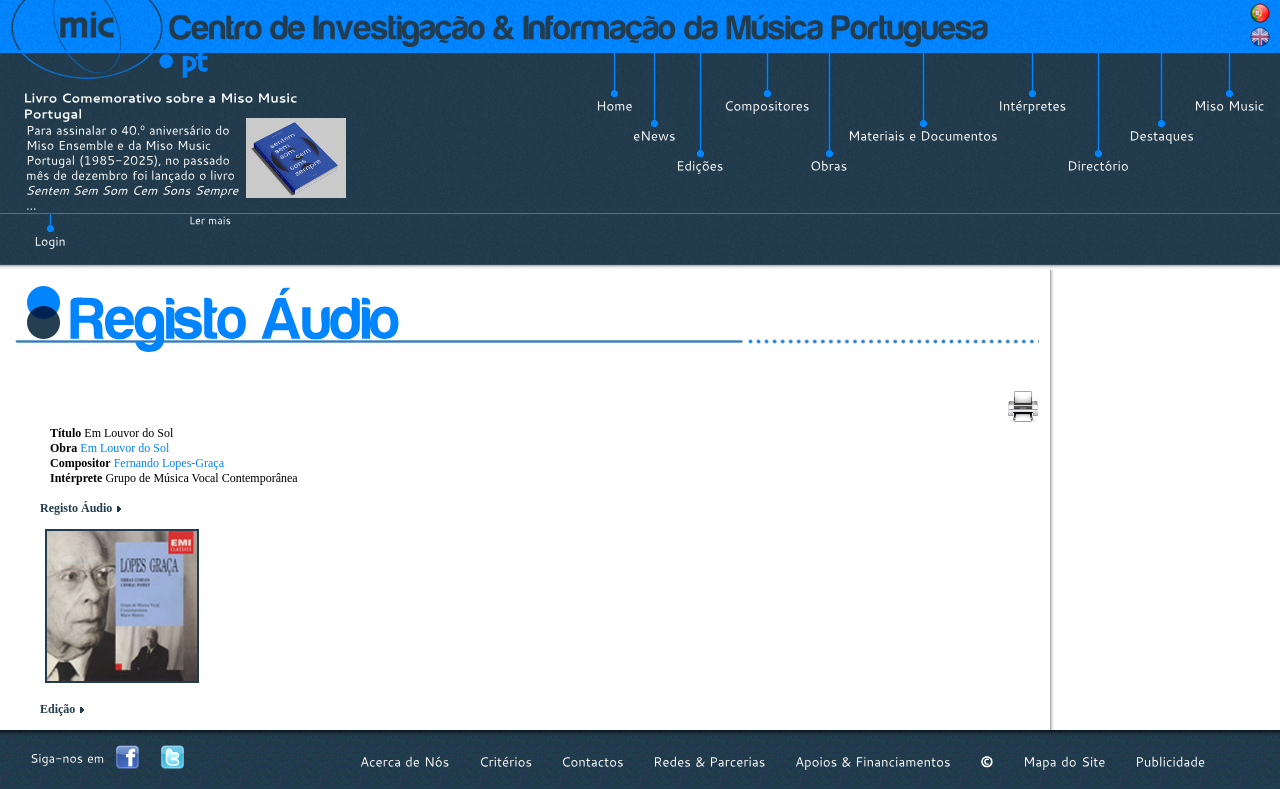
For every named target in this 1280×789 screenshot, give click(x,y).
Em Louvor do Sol (124, 448)
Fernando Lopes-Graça (169, 463)
